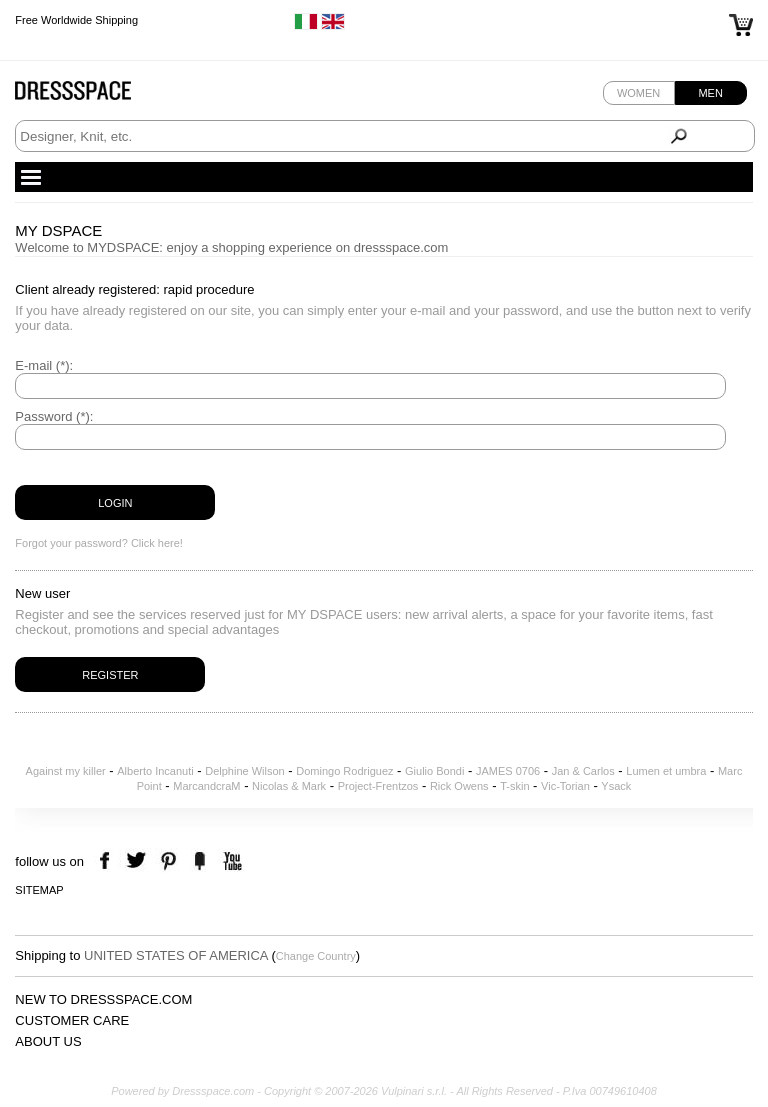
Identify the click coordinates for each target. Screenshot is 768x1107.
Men (710, 93)
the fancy (199, 861)
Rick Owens (459, 786)
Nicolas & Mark (289, 786)
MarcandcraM (206, 786)
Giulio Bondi (434, 771)
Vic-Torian (565, 786)
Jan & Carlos (583, 771)
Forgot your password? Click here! (99, 543)
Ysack (616, 786)
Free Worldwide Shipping (76, 20)
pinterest (168, 861)
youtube (230, 861)
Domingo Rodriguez (344, 771)
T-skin (514, 786)
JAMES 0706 (508, 771)
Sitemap (39, 890)
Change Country (316, 956)
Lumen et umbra (666, 771)
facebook (107, 861)
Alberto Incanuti (155, 771)
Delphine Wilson (244, 771)
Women (638, 93)
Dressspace (92, 95)
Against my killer (66, 771)
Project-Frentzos (378, 786)
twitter (138, 861)
